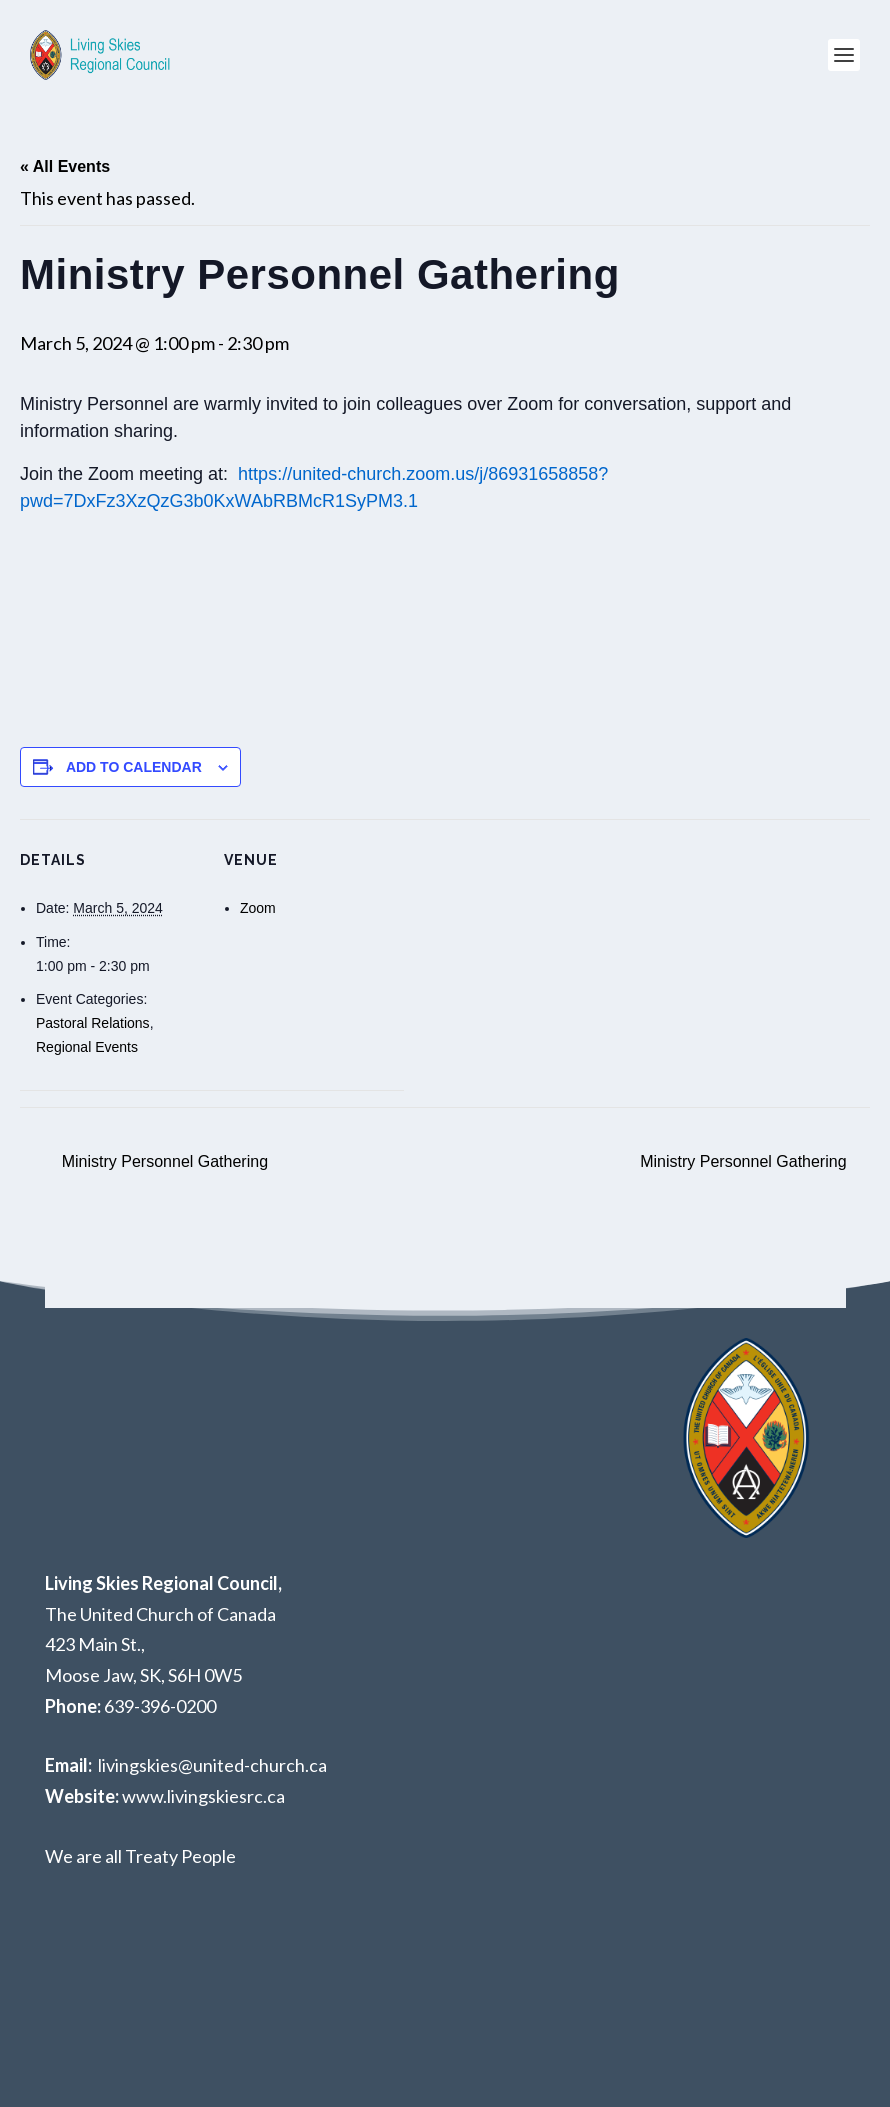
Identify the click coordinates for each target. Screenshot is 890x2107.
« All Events (65, 166)
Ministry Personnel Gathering (162, 1161)
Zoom (258, 908)
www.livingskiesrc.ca (203, 1796)
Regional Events (87, 1047)
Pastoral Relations (93, 1023)
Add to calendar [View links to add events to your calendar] (134, 767)
